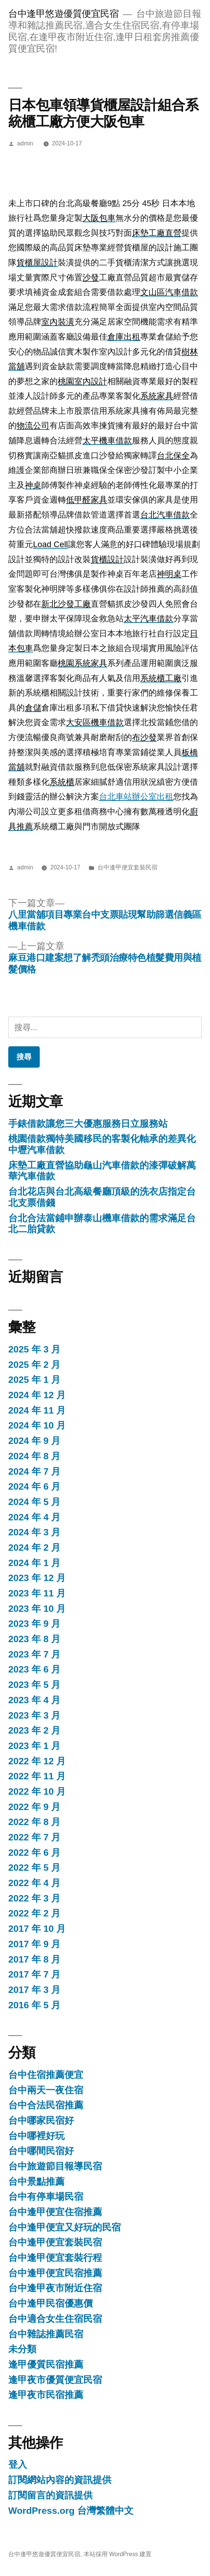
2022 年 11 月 (37, 1776)
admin (25, 143)
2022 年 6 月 (34, 1852)
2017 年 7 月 (34, 1974)
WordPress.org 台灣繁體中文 (71, 2511)
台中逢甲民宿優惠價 (50, 2303)
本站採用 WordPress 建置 (118, 2554)
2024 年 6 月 (34, 1486)
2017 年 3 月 (34, 1990)
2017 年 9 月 (34, 1944)
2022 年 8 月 (34, 1822)
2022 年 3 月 (34, 1898)
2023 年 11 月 (37, 1593)
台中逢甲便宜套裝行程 (55, 2258)
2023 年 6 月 (34, 1669)
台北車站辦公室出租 (136, 796)
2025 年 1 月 (34, 1380)
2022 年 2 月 (34, 1913)
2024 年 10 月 (37, 1425)
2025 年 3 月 (34, 1349)
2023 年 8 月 (34, 1639)
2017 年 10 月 (37, 1929)
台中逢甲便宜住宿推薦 (55, 2212)
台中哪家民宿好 (41, 2120)
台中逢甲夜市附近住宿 (55, 2288)
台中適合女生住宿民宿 (55, 2319)
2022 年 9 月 (34, 1807)
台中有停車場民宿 (45, 2197)
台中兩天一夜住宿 (45, 2090)
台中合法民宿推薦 (45, 2105)
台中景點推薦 (36, 2182)
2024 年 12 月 (37, 1395)
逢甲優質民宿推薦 (45, 2364)
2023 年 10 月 (37, 1609)
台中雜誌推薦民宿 (45, 2334)
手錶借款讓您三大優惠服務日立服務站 (88, 1124)
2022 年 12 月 (37, 1761)
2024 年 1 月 (34, 1563)
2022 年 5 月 (34, 1867)
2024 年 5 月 (34, 1502)
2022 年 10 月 (37, 1791)
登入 (17, 2464)
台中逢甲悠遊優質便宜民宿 (63, 14)
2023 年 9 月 (34, 1624)
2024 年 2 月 (34, 1547)
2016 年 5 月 (34, 2005)
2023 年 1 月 (34, 1746)
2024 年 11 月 (37, 1410)
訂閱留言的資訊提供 (50, 2495)
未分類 (22, 2349)
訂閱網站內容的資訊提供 (59, 2480)
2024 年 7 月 (34, 1471)
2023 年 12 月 (37, 1578)
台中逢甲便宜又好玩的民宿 (64, 2227)
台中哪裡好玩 (36, 2136)
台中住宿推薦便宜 (45, 2075)
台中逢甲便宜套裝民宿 (128, 867)
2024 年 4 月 (34, 1517)
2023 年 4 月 (34, 1700)
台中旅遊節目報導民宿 (55, 2166)
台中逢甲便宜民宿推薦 (55, 2273)
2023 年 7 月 (34, 1654)
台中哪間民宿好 (41, 2151)
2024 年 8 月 (34, 1456)
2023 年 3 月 (34, 1715)
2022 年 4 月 (34, 1883)
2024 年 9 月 (34, 1441)
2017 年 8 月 (34, 1959)
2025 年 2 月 (34, 1365)
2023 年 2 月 (34, 1730)
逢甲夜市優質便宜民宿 (55, 2380)
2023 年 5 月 (34, 1685)
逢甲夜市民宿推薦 (45, 2395)
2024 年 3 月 (34, 1532)
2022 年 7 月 (34, 1837)
